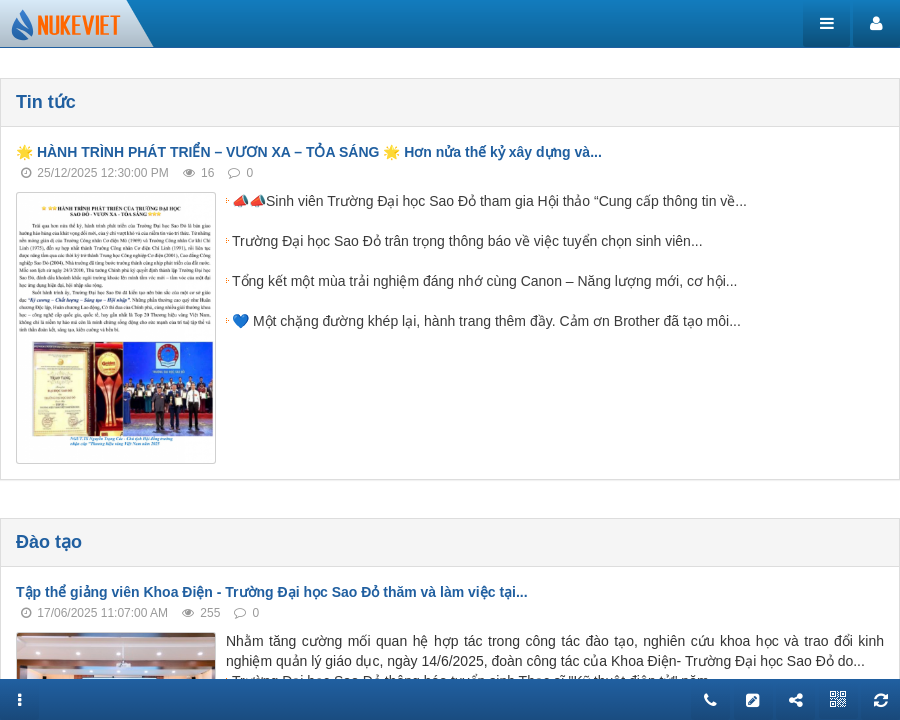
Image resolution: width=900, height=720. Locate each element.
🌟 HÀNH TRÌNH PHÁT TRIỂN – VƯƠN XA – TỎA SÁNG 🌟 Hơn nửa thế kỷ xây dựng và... (309, 152)
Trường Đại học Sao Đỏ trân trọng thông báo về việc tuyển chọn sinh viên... (467, 241)
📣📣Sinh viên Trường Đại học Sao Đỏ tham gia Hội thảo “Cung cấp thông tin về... (489, 201)
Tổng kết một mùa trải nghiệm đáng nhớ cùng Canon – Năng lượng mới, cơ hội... (484, 281)
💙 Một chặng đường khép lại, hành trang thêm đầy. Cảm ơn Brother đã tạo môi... (486, 321)
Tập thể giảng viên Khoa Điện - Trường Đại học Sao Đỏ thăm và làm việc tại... (272, 592)
